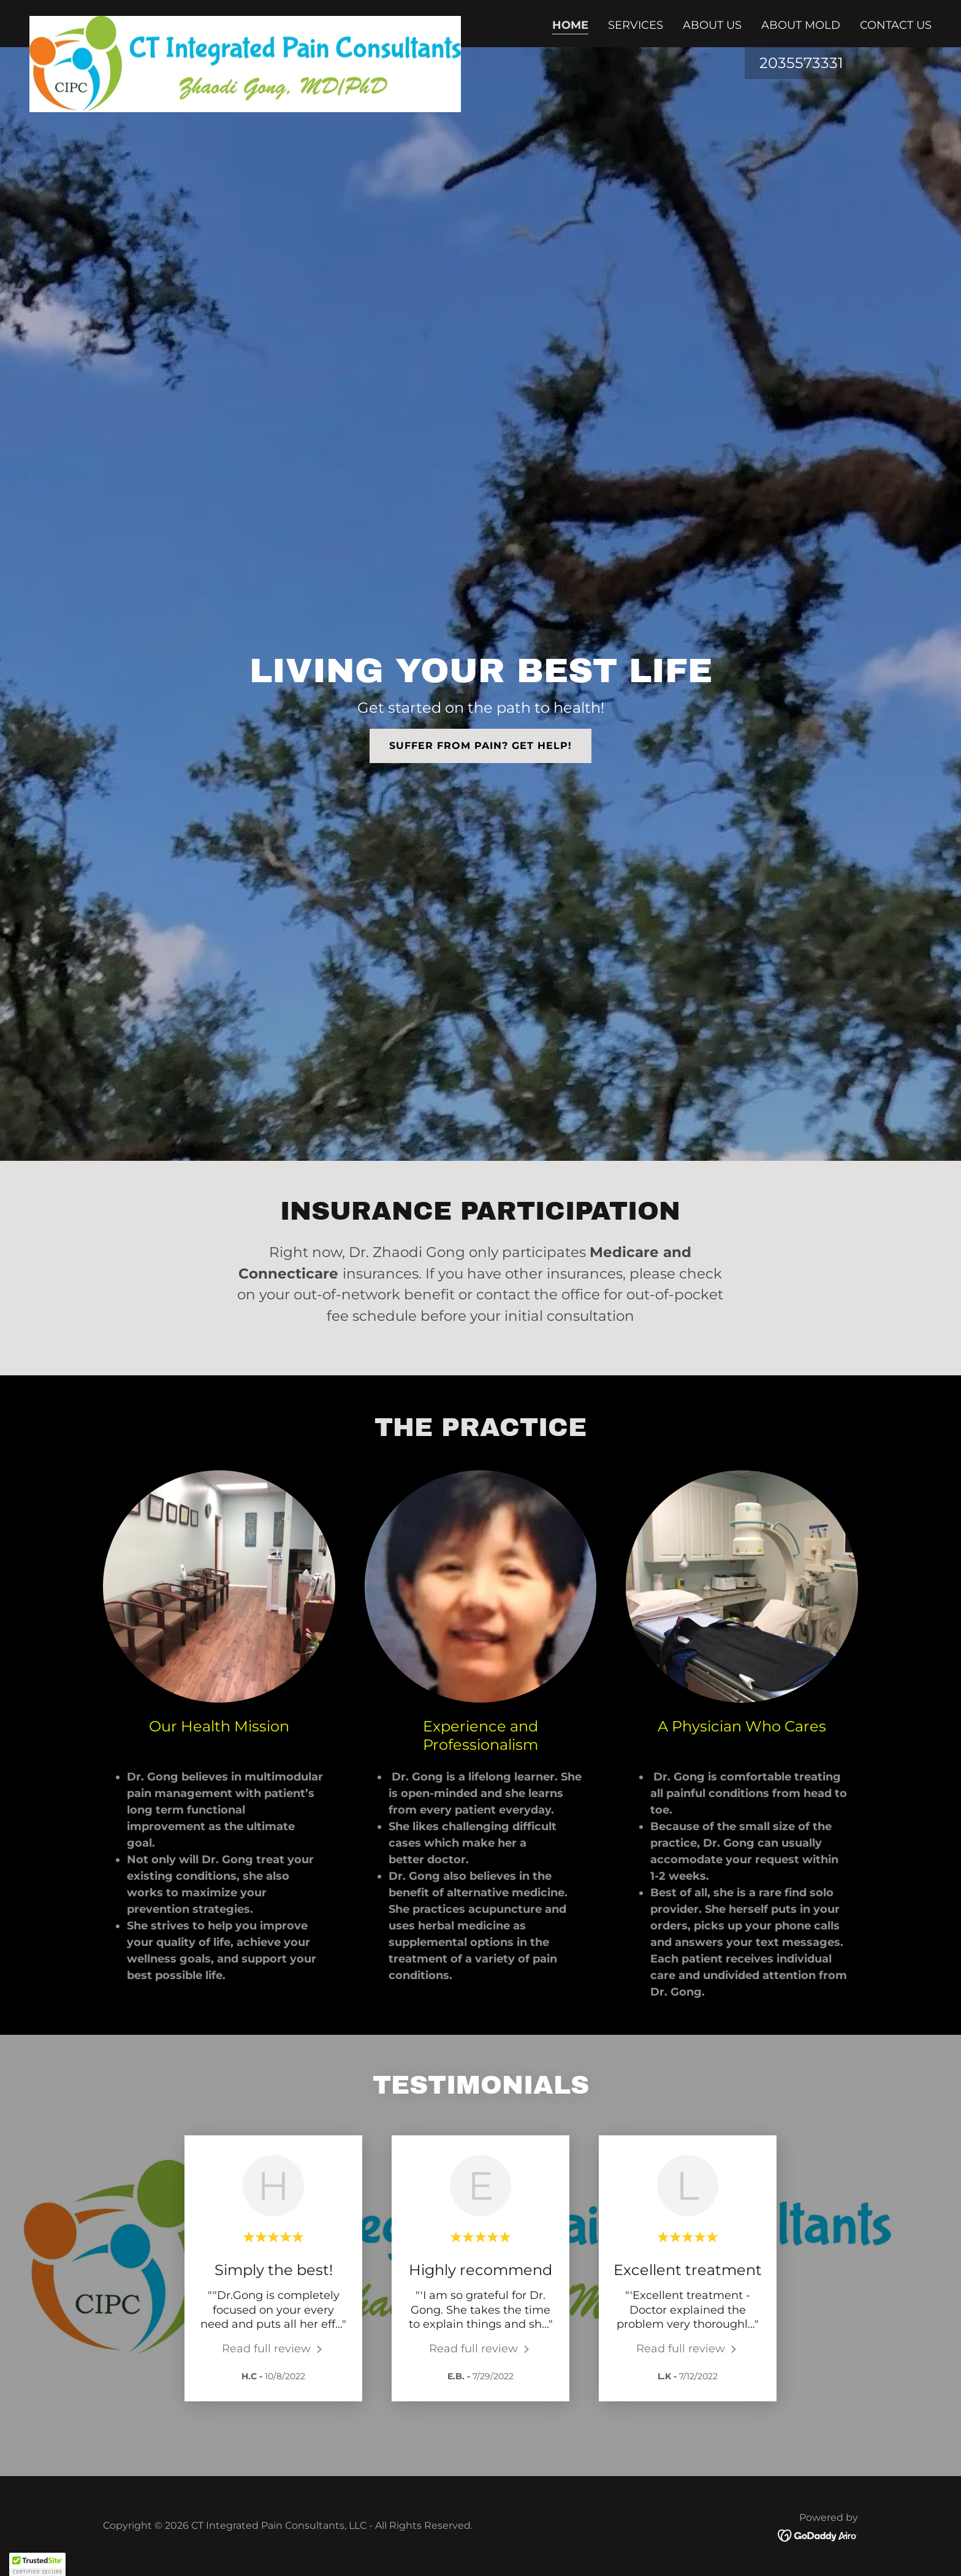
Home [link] (570, 25)
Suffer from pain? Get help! (480, 745)
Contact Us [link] (896, 25)
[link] (245, 21)
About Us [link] (712, 25)
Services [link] (635, 25)
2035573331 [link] (801, 63)
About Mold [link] (800, 25)
